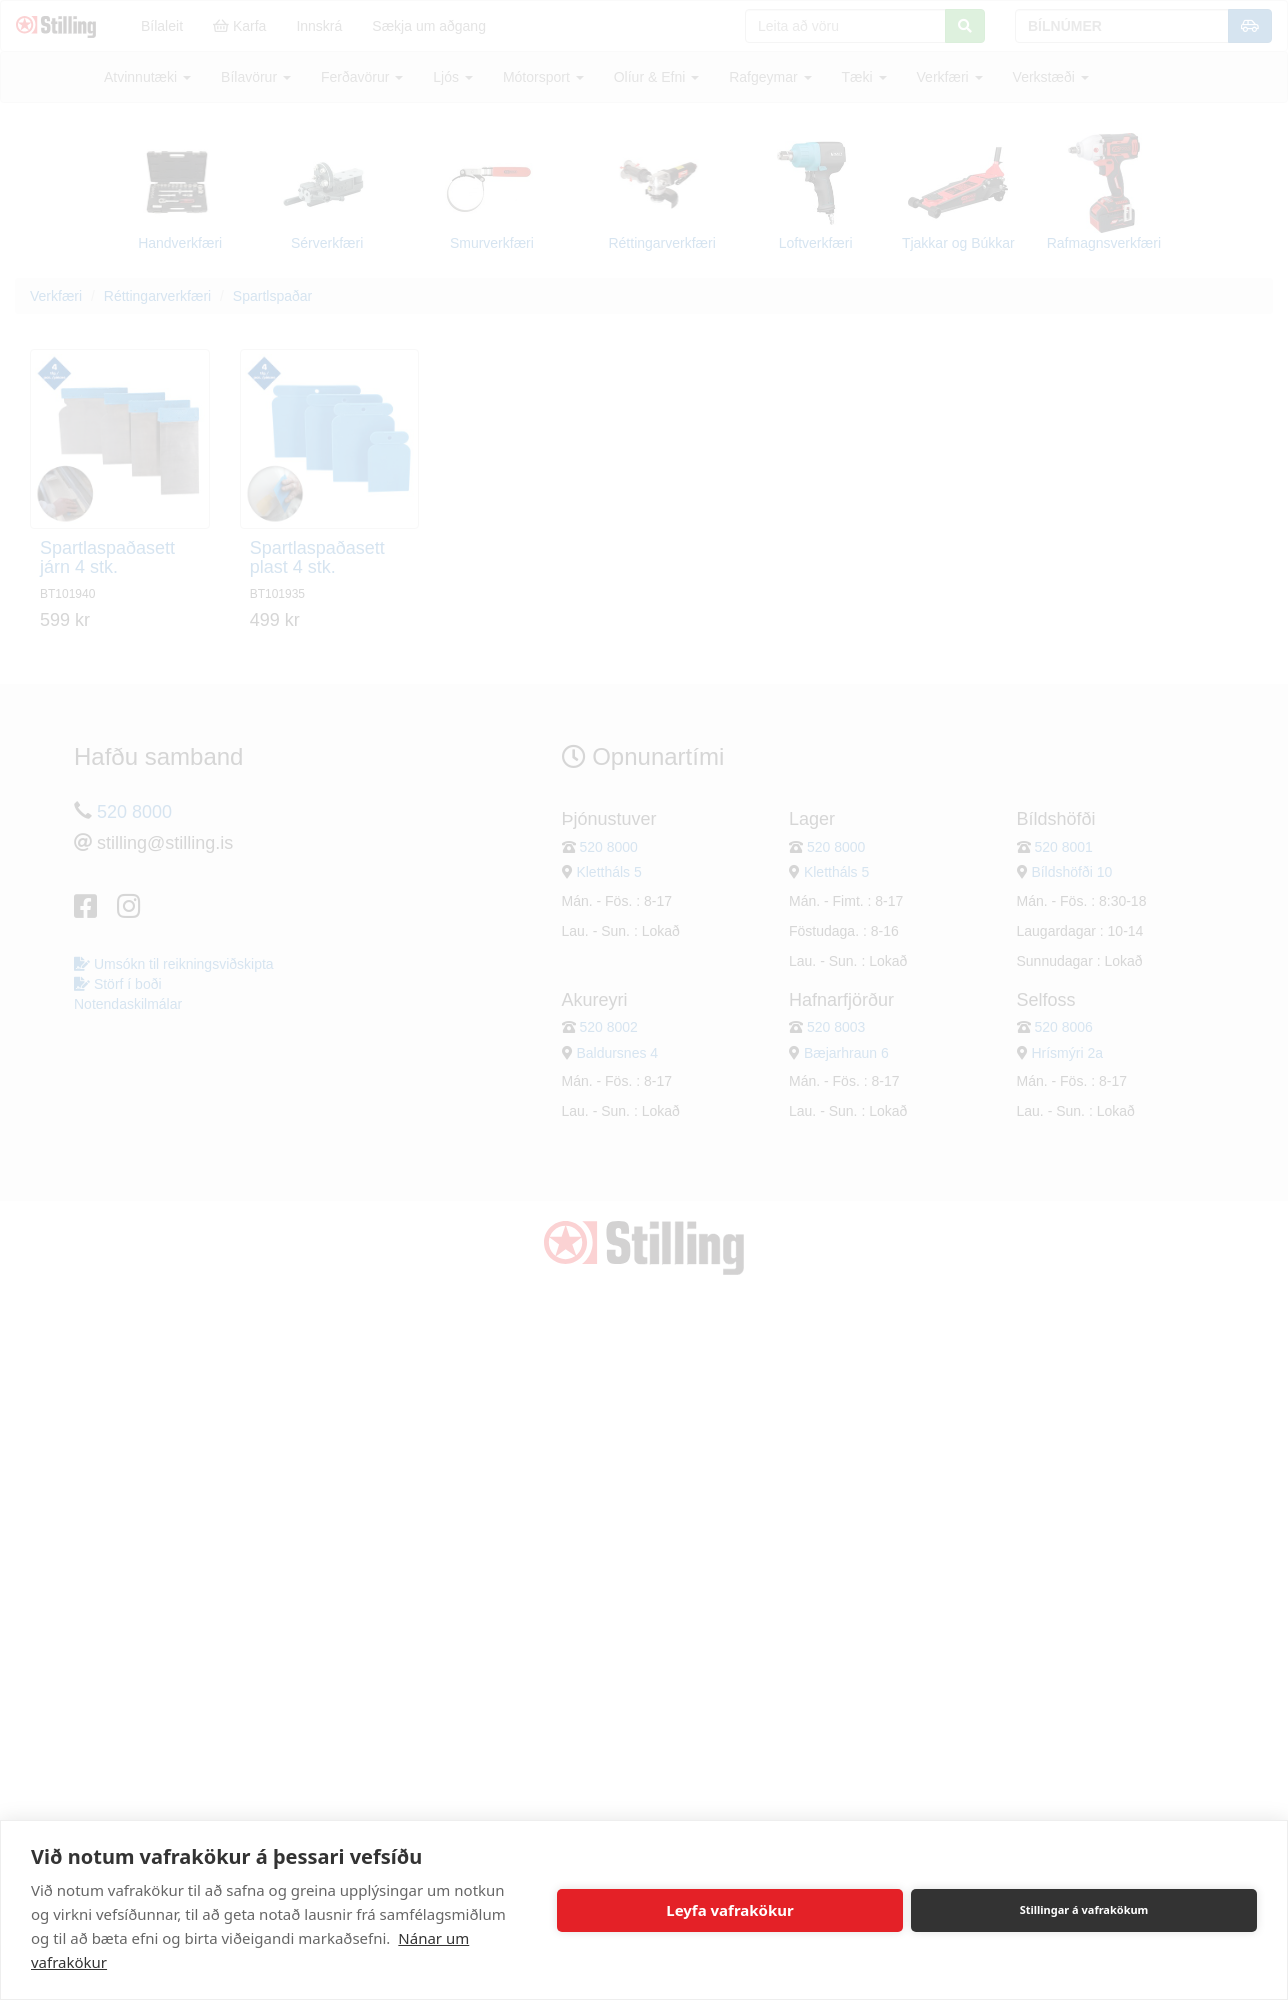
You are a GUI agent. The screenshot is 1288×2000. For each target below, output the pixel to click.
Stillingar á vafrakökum (1084, 1909)
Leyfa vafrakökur (729, 1910)
